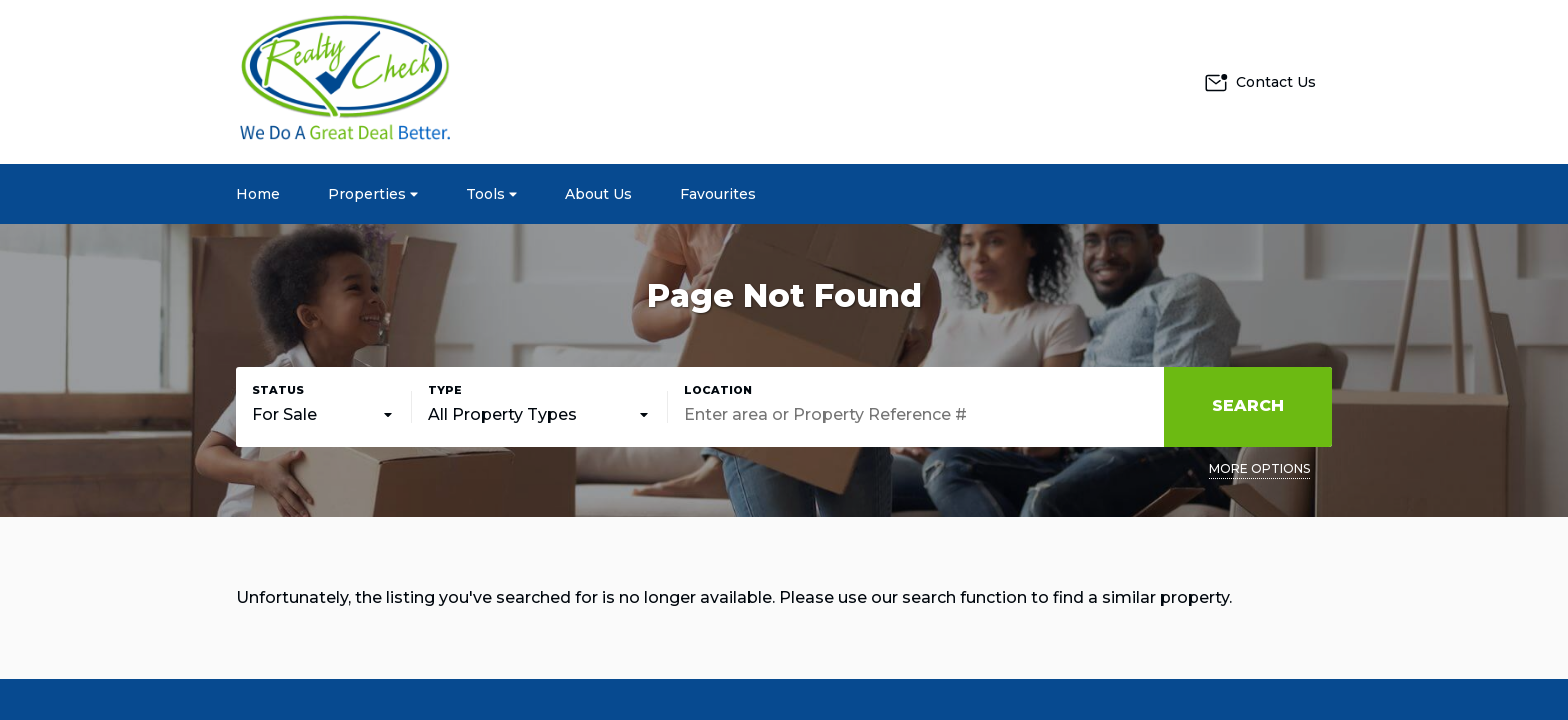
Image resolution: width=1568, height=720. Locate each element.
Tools (491, 194)
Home (258, 194)
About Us (598, 194)
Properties (373, 194)
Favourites (718, 194)
